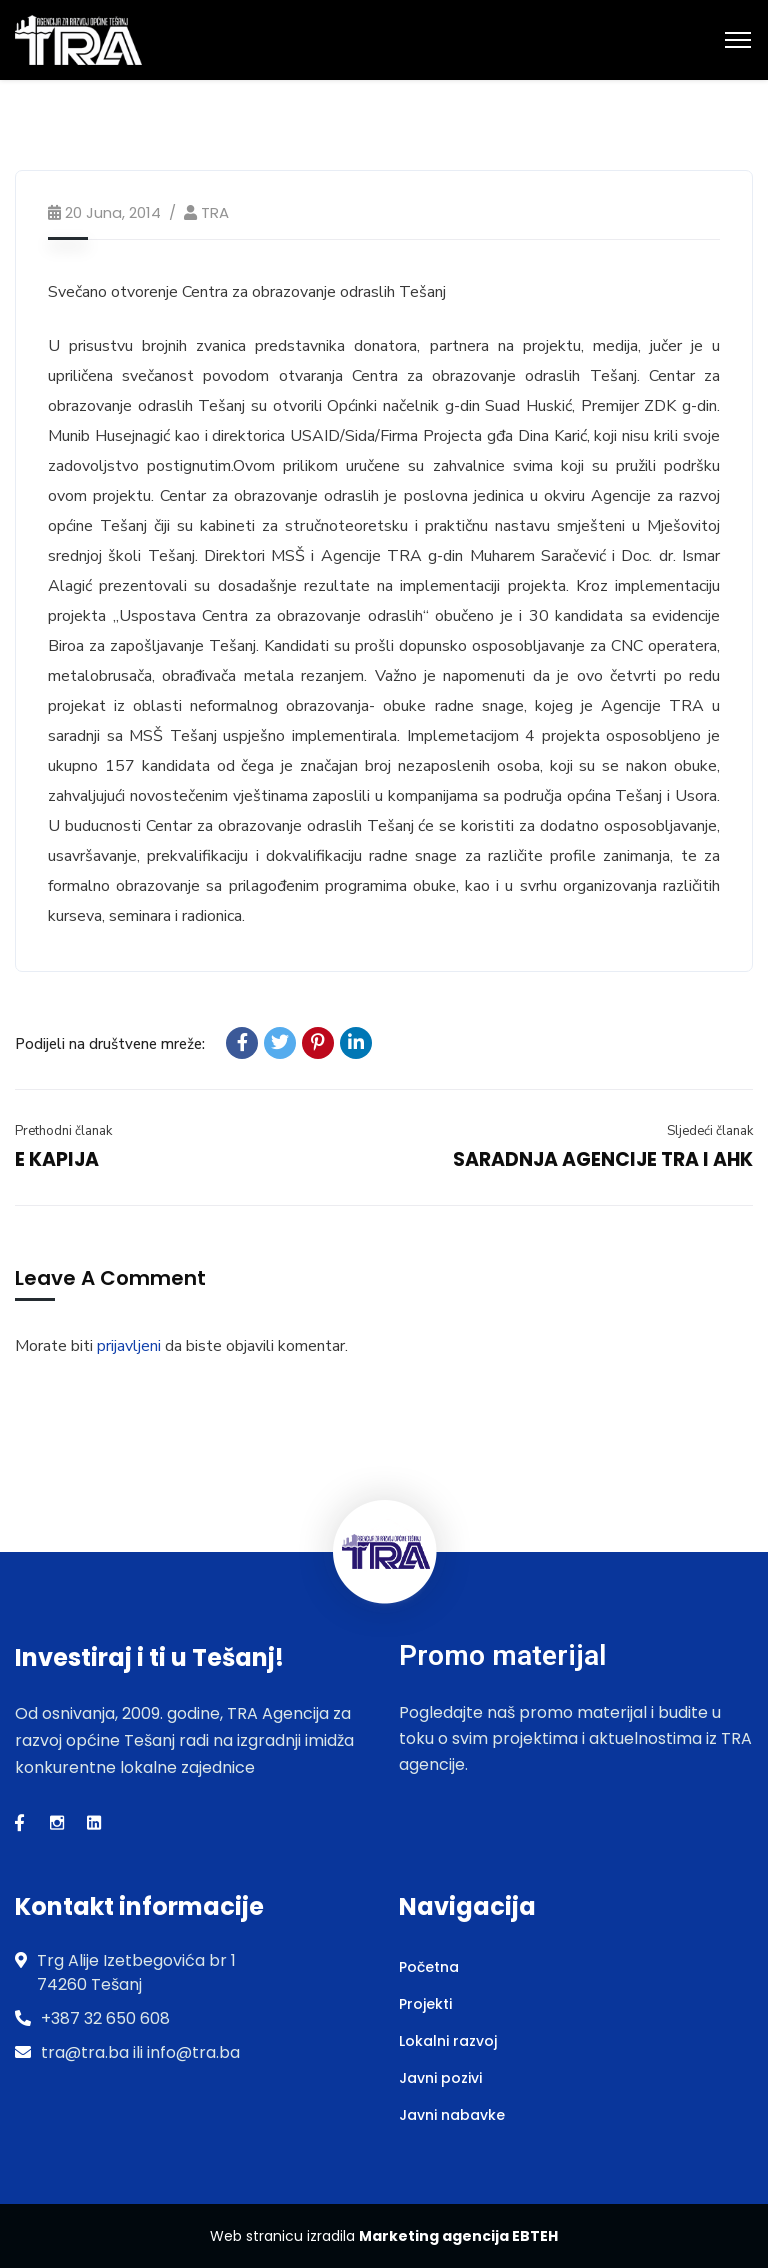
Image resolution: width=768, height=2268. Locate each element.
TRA (215, 212)
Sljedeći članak (710, 1131)
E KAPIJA (57, 1159)
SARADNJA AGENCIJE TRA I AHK (603, 1159)
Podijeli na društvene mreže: (110, 1044)
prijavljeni (129, 1346)
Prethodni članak (63, 1131)
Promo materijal (502, 1655)
